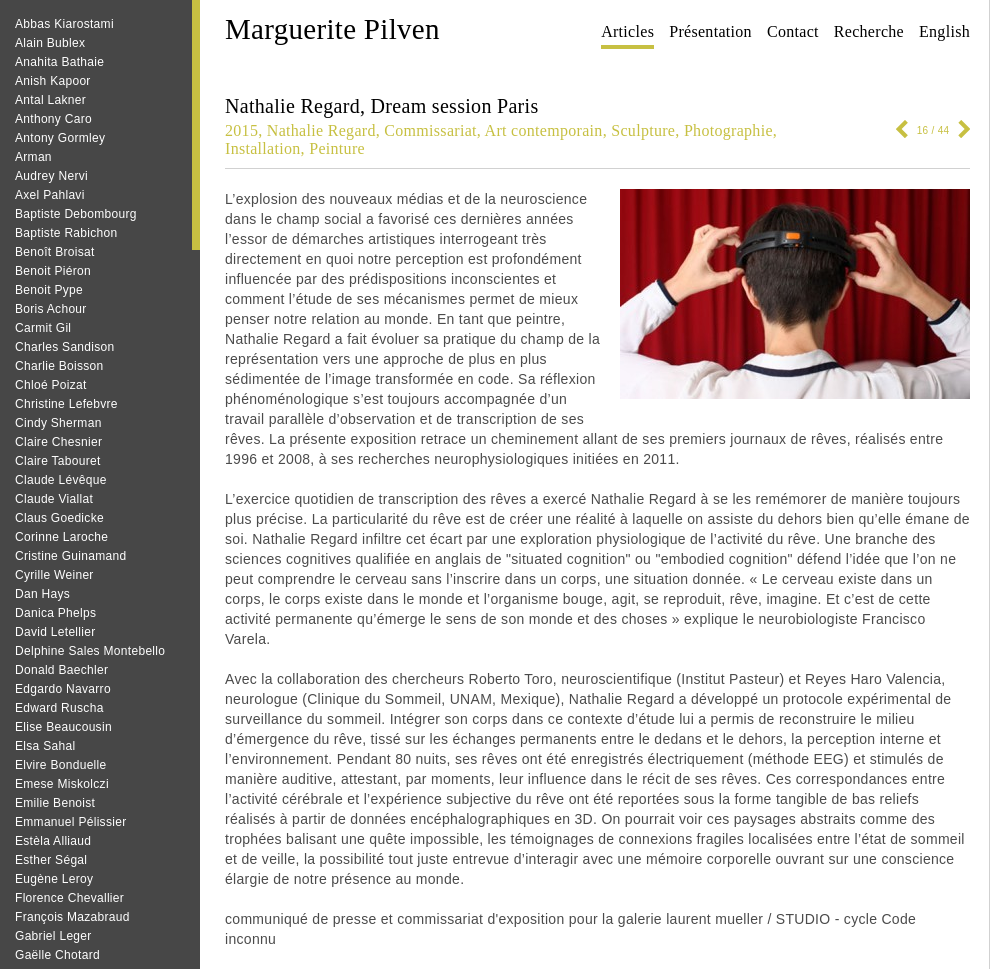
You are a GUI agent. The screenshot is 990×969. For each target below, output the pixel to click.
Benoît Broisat (55, 252)
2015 (241, 130)
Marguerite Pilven (332, 29)
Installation (263, 148)
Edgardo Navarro (63, 689)
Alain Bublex (50, 43)
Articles (627, 31)
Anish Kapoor (53, 81)
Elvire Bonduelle (61, 765)
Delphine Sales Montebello (90, 651)
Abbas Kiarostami (64, 24)
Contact (793, 31)
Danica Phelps (55, 613)
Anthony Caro (53, 119)
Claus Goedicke (59, 518)
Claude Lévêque (61, 480)
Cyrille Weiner (54, 575)
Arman (33, 157)
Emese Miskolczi (62, 784)
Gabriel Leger (53, 936)
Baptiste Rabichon (66, 233)
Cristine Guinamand (70, 556)
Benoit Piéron (53, 271)
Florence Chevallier (69, 898)
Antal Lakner (50, 100)
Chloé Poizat (51, 385)
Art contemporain (544, 130)
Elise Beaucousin (63, 727)
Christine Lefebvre (66, 404)
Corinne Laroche (61, 537)
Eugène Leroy (54, 879)
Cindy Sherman (58, 423)
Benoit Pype (49, 290)
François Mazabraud (72, 917)
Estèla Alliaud (53, 841)
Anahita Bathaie (59, 62)
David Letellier (55, 632)
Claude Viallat (54, 499)
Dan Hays (42, 594)
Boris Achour (51, 309)
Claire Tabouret (58, 461)
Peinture (337, 148)
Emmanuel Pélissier (70, 822)
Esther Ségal (51, 860)
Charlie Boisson (59, 366)
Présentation (710, 31)
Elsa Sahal (45, 746)
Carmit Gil (43, 328)
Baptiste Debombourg (76, 214)
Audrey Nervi (51, 176)
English (944, 31)
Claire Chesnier (58, 442)
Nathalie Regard (321, 130)
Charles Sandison (65, 347)
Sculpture (643, 130)
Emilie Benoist (55, 803)
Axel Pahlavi (50, 195)
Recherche (869, 31)
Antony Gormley (60, 138)
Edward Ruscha (59, 708)
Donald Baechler (61, 670)
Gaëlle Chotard (57, 955)
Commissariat (430, 130)
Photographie (728, 130)
